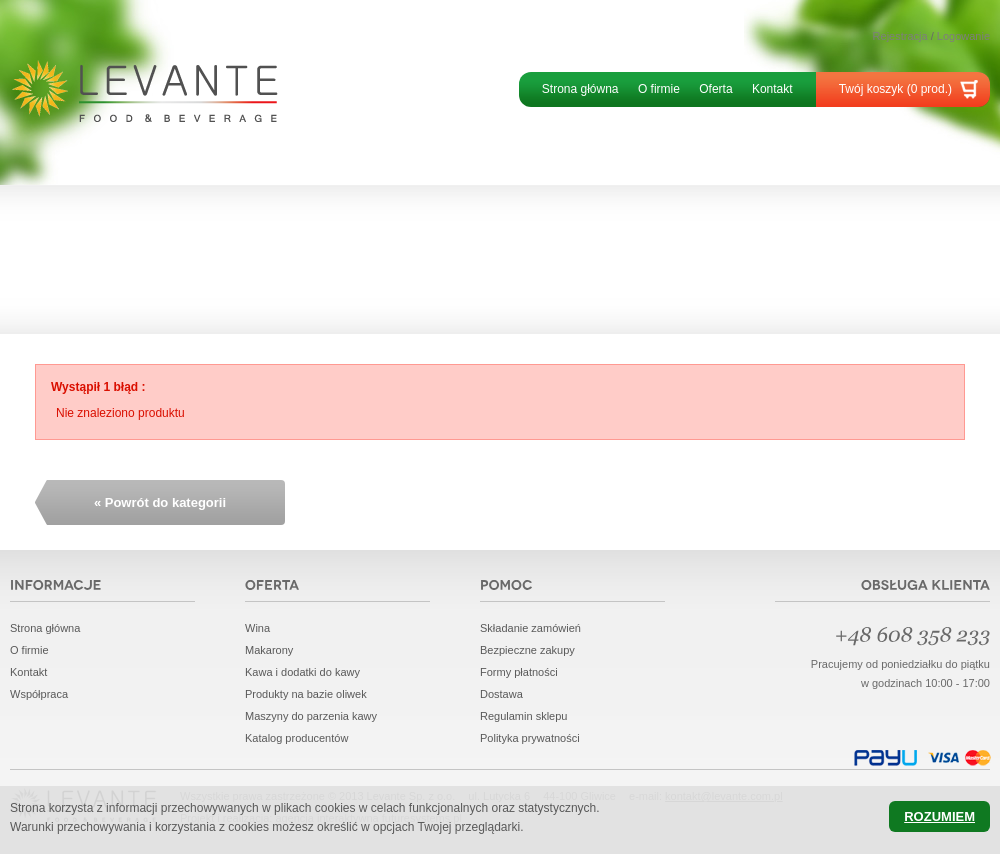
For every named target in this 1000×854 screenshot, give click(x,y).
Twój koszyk (895, 89)
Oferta (715, 89)
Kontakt (772, 89)
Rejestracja (900, 36)
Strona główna (580, 89)
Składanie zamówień (530, 628)
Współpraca (39, 694)
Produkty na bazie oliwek (306, 694)
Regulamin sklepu (523, 716)
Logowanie (963, 36)
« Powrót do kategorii (160, 502)
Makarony (269, 650)
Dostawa (501, 694)
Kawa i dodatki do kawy (302, 672)
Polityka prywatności (530, 738)
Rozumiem (939, 816)
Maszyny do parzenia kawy (311, 716)
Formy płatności (519, 672)
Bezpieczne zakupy (527, 650)
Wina (257, 628)
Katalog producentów (296, 738)
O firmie (659, 89)
